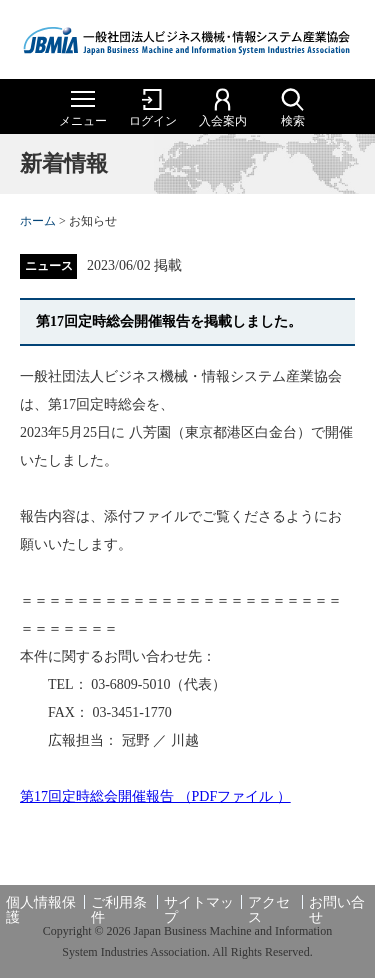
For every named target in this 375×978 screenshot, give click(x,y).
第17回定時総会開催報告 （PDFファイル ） (155, 796)
